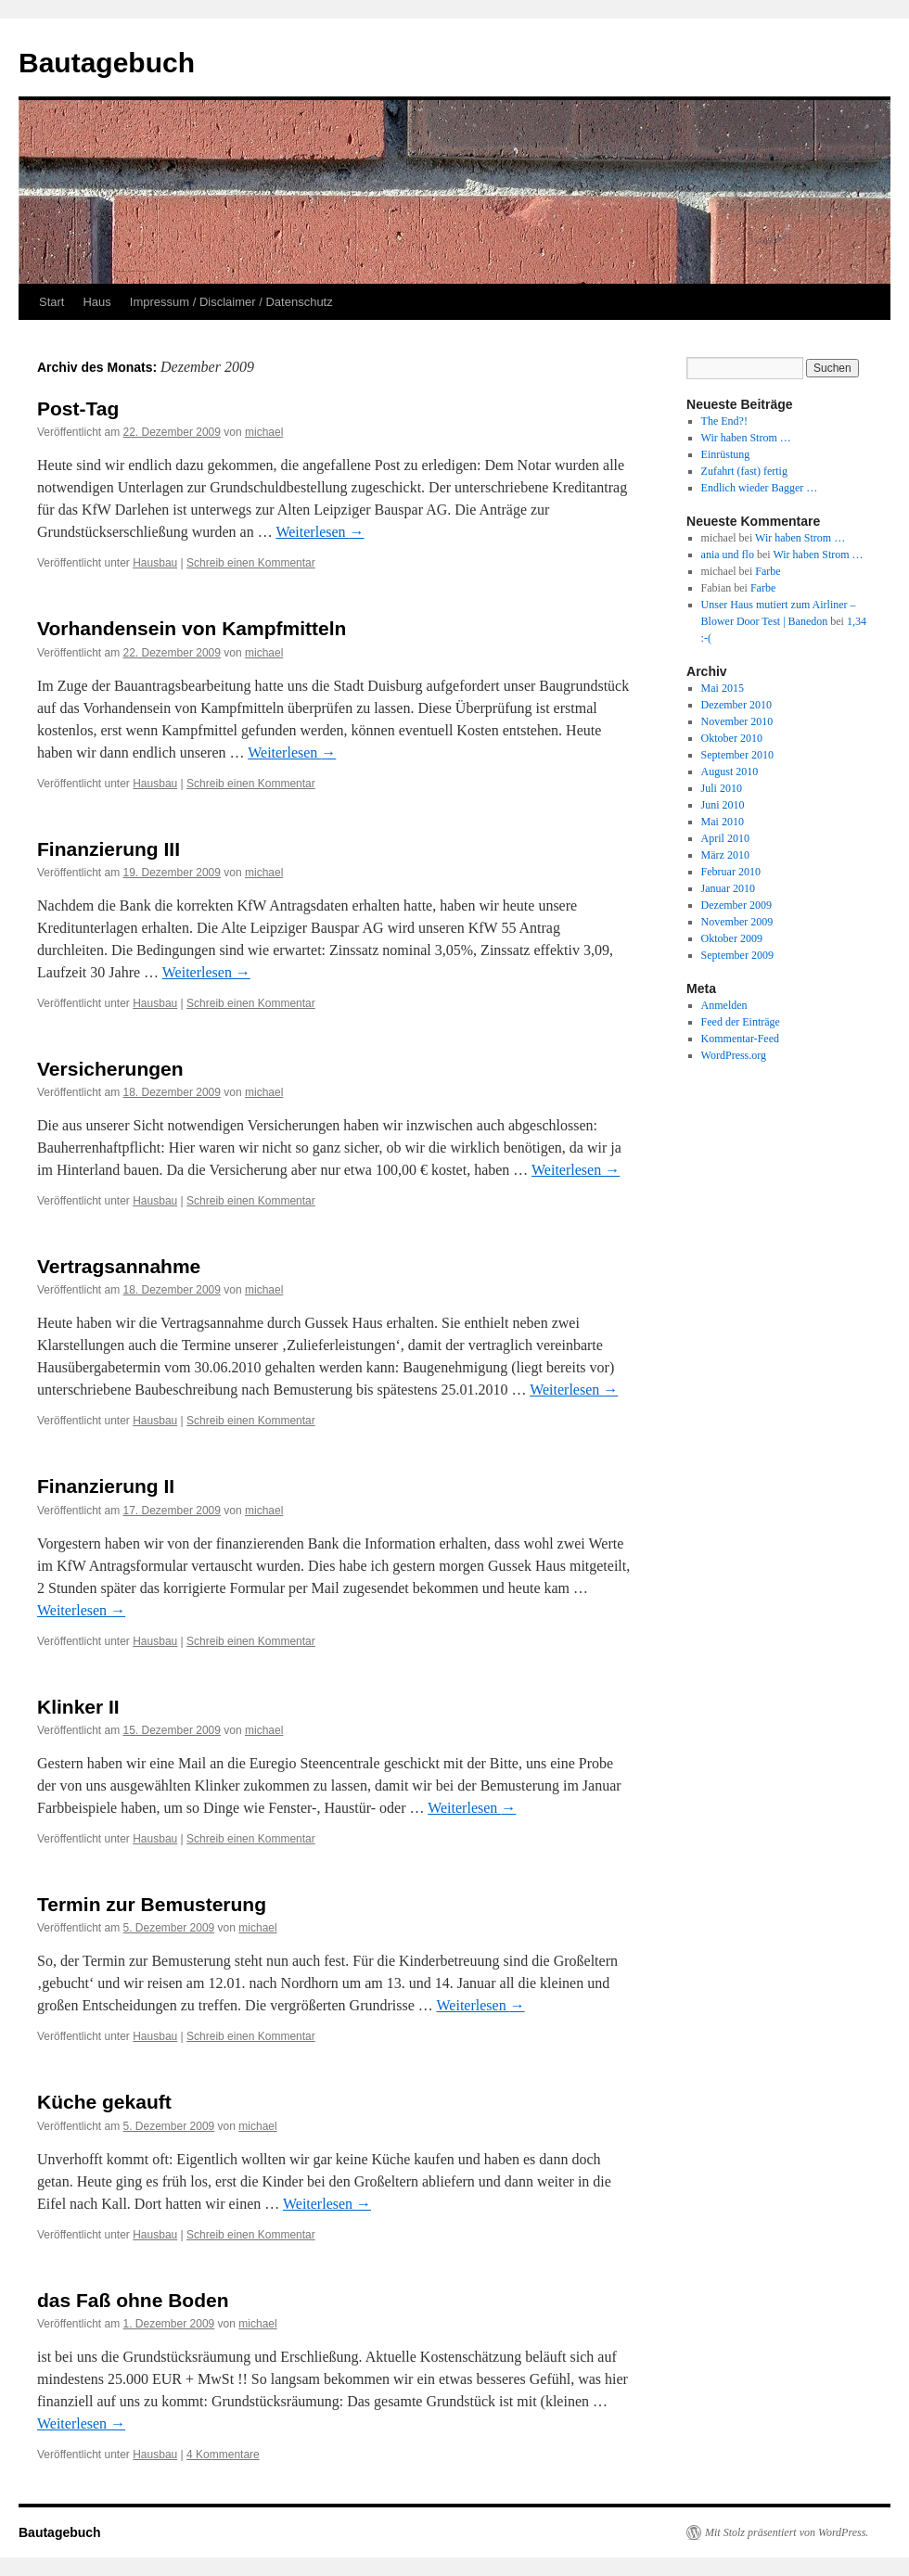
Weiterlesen (319, 532)
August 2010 (730, 771)
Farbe (767, 571)
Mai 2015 (722, 688)
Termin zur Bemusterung (151, 1904)
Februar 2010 (731, 871)
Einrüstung (725, 454)
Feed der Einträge (740, 1021)
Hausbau (155, 562)
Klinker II (78, 1706)
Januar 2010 (728, 888)
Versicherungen (110, 1068)
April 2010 (725, 838)
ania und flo (727, 554)
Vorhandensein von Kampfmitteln (191, 628)
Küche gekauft (104, 2101)
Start (51, 302)
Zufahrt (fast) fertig (744, 471)
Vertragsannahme (118, 1266)
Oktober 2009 (731, 938)
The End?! (724, 420)
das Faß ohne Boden (133, 2300)
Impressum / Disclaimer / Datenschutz (231, 302)
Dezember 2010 (736, 704)
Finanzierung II (105, 1486)
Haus (96, 302)
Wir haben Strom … (746, 437)
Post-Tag (78, 408)
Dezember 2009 (736, 905)
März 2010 (725, 854)
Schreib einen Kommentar (250, 562)
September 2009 (737, 955)
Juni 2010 (723, 804)
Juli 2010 (721, 788)
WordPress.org (733, 1055)
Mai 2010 (722, 821)
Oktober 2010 (731, 738)
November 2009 (737, 921)
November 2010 (737, 721)
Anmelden (724, 1005)
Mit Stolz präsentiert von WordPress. (786, 2532)
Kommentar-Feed (740, 1038)
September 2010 (737, 754)
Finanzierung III (108, 849)
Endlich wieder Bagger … (759, 487)
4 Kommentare (223, 2454)
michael (264, 432)
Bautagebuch (107, 62)
